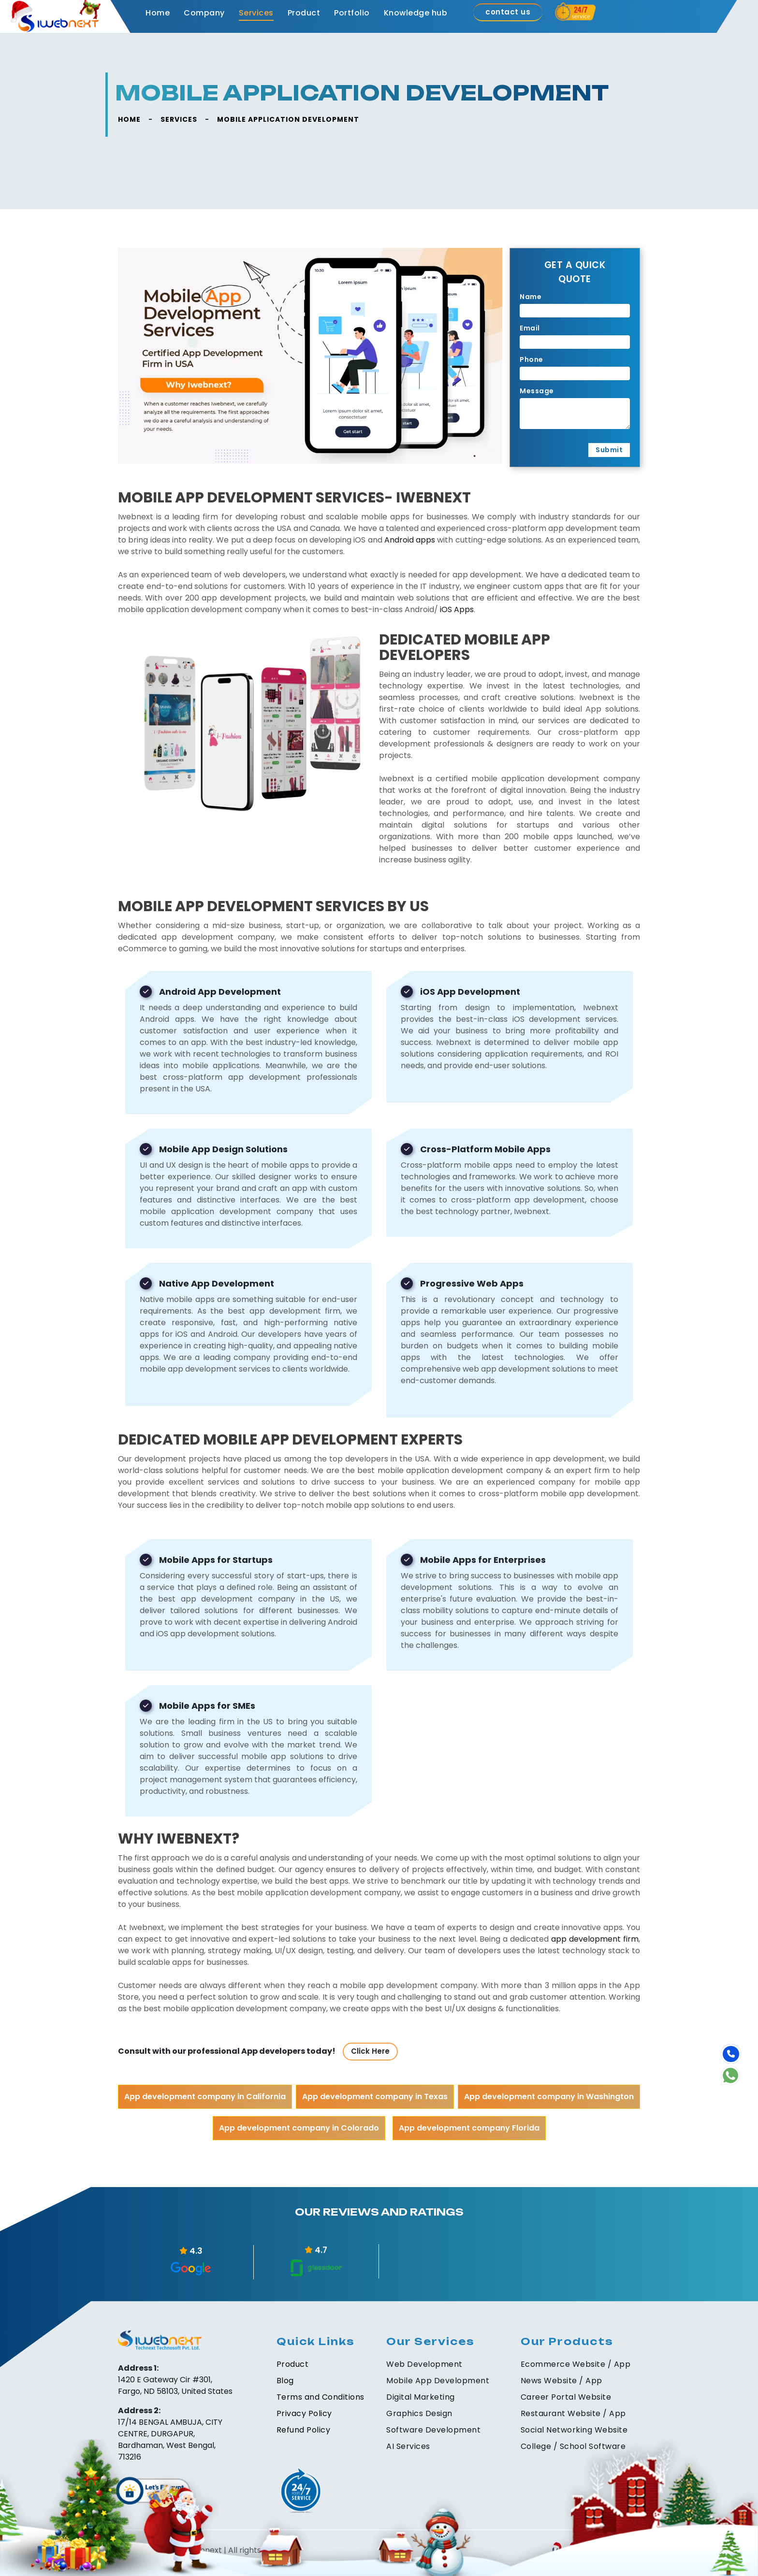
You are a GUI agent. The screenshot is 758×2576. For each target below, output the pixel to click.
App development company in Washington (549, 2096)
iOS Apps (457, 609)
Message (537, 391)
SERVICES (178, 119)
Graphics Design (419, 2413)
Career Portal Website (566, 2397)
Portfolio (352, 12)
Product (304, 12)
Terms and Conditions (320, 2397)
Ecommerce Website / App (576, 2364)
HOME (129, 119)
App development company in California (205, 2096)
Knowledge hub (416, 12)
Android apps (409, 539)
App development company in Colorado (299, 2127)
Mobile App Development (437, 2380)
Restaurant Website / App (573, 2413)
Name (530, 296)
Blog (285, 2380)
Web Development (424, 2364)
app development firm (595, 1939)
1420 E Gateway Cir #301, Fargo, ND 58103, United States (175, 2385)
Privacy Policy (304, 2413)
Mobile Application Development (288, 119)
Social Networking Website (574, 2429)
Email (530, 328)
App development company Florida (469, 2127)
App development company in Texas (375, 2096)
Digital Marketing (420, 2397)
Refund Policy (304, 2429)
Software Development (433, 2429)
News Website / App (561, 2380)
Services (256, 12)
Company (204, 12)
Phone (531, 359)
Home (158, 12)
